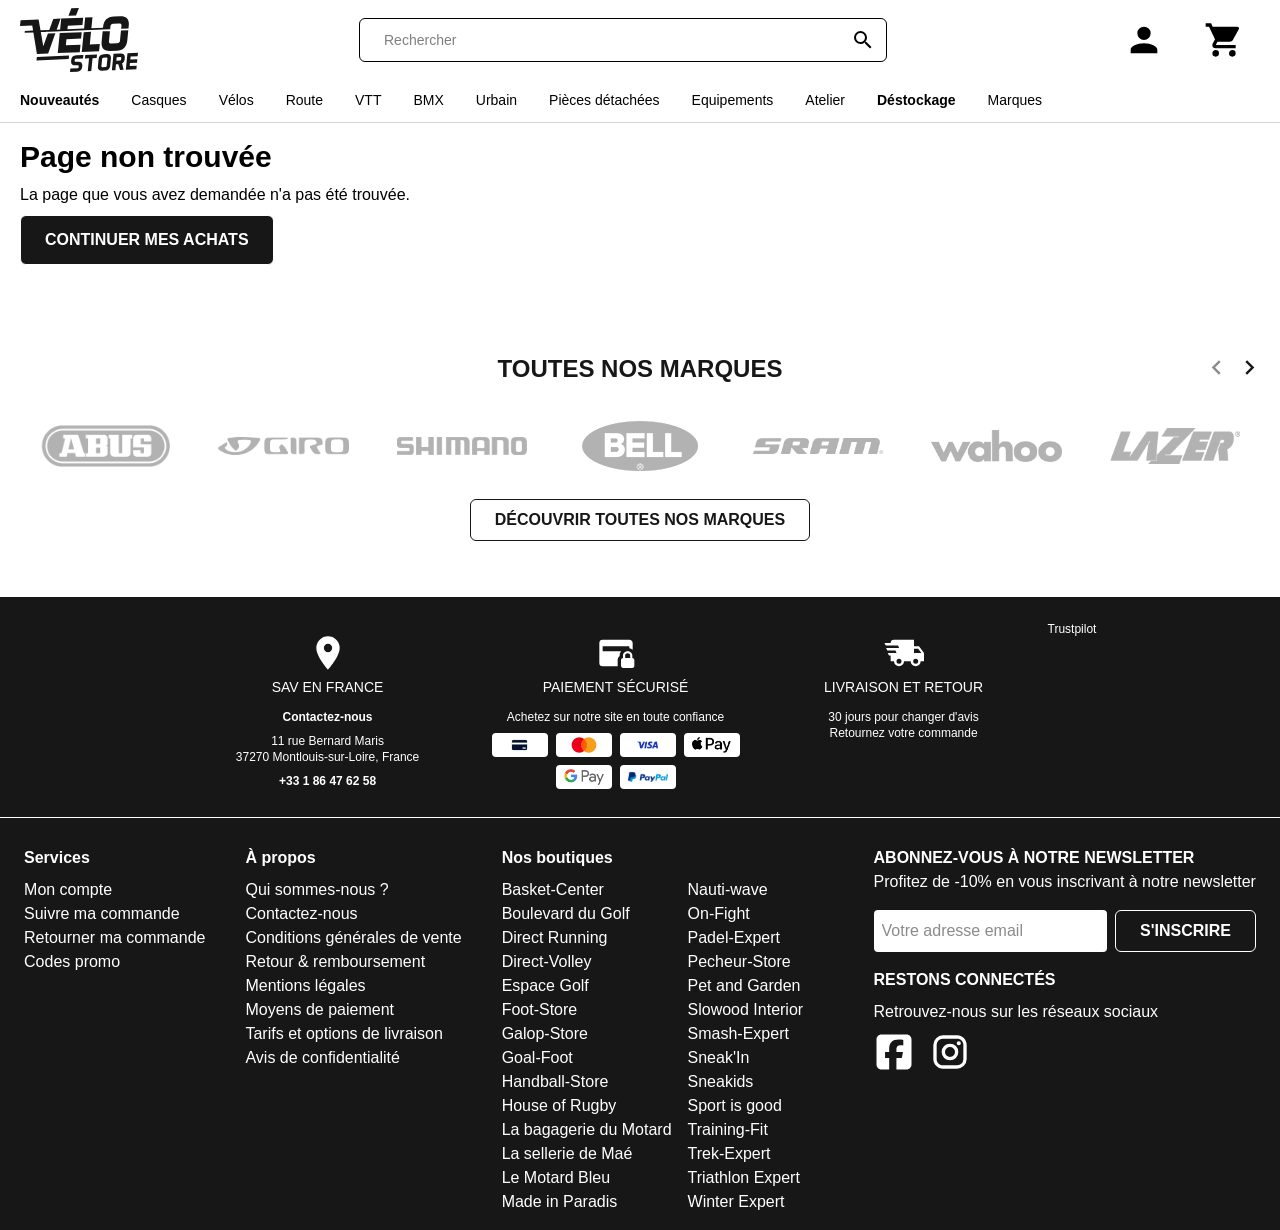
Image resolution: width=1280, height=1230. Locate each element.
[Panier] (1224, 40)
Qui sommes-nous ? (316, 889)
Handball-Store (555, 1081)
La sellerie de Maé (567, 1153)
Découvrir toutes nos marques (640, 519)
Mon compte (68, 889)
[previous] (1216, 371)
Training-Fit (728, 1129)
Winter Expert (736, 1201)
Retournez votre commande (904, 733)
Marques (1015, 100)
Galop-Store (545, 1033)
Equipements (733, 100)
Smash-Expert (738, 1033)
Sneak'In (719, 1057)
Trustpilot (1072, 629)
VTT (368, 100)
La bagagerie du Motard (587, 1129)
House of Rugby (559, 1105)
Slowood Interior (746, 1009)
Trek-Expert (729, 1153)
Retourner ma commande (114, 937)
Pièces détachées (604, 100)
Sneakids (721, 1081)
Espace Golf (545, 985)
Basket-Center (553, 889)
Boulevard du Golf (566, 913)
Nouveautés (59, 100)
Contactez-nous (328, 717)
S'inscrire (1185, 930)
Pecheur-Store (739, 961)
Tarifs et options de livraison (343, 1033)
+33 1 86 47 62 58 (327, 781)
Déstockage (916, 100)
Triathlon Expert (744, 1177)
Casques (158, 100)
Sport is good (735, 1105)
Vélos (236, 100)
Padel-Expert (734, 937)
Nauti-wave (728, 889)
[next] (1249, 371)
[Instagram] (950, 1055)
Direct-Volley (547, 961)
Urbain (496, 100)
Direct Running (555, 937)
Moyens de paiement (319, 1009)
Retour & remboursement (335, 961)
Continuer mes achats (147, 239)
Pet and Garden (744, 985)
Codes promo (72, 961)
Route (304, 100)
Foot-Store (540, 1009)
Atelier (825, 100)
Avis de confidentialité (322, 1057)
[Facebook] (894, 1055)
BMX (428, 100)
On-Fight (719, 913)
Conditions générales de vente (353, 937)
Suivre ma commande (102, 913)
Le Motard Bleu (556, 1177)
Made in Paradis (560, 1201)
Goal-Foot (537, 1057)
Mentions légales (305, 985)
